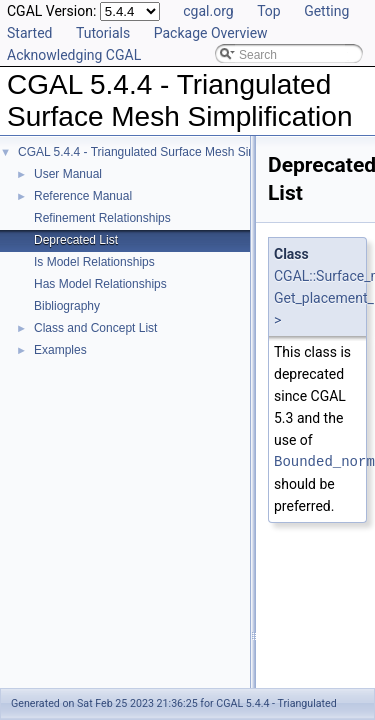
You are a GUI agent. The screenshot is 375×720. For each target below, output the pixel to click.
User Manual (68, 174)
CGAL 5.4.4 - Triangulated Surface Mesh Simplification (163, 152)
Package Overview (211, 33)
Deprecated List (76, 240)
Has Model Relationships (100, 284)
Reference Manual (83, 196)
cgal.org (208, 11)
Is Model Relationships (94, 262)
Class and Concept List (95, 328)
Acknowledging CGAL (74, 55)
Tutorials (103, 33)
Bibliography (67, 306)
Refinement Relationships (102, 218)
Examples (60, 350)
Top (269, 11)
